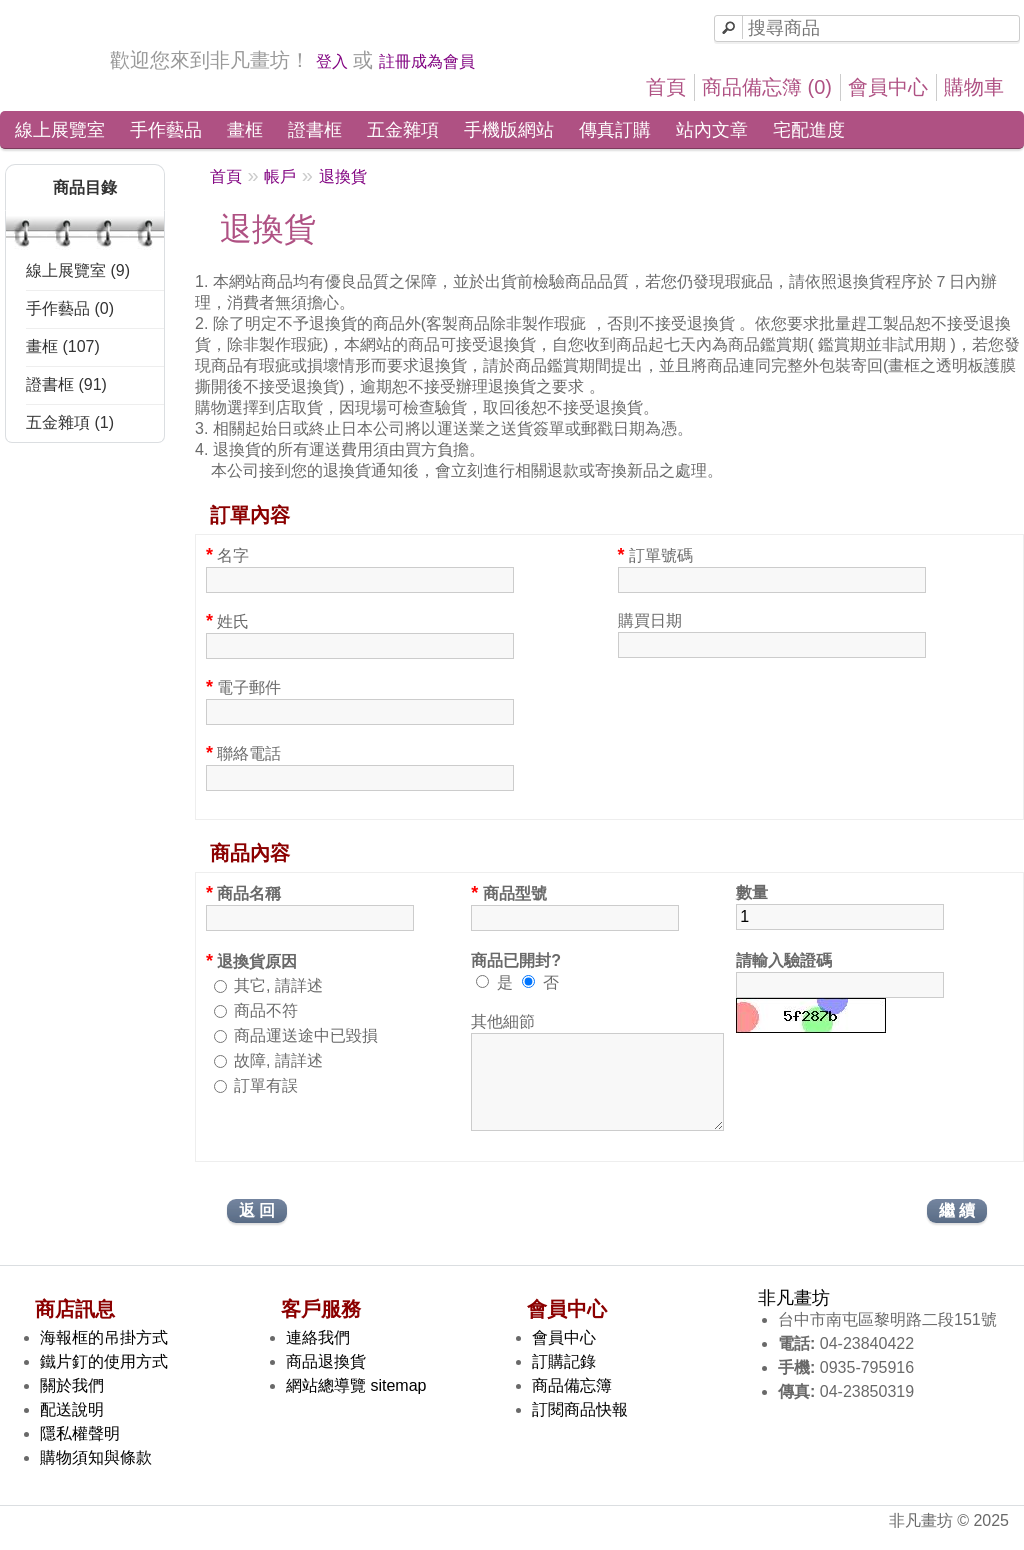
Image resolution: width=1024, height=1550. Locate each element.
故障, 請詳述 (278, 1060)
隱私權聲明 (80, 1451)
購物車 (974, 87)
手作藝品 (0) (70, 308)
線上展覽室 (60, 130)
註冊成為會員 (427, 61)
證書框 (315, 130)
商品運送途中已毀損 (306, 1035)
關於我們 (72, 1403)
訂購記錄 (564, 1379)
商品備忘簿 (572, 1403)
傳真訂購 (615, 130)
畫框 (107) (63, 346)
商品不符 (266, 1010)
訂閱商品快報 (580, 1427)
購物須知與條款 (96, 1475)
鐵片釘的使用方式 (104, 1379)
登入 (332, 61)
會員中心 (888, 87)
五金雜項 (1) (70, 422)
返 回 (257, 1228)
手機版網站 (509, 130)
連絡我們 (318, 1355)
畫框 (245, 130)
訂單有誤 (266, 1085)
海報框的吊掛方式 (104, 1355)
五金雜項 (403, 130)
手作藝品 (166, 130)
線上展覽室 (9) (78, 270)
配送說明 (72, 1427)
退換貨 (343, 176)
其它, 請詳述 (278, 985)
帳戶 (280, 176)
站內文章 (712, 130)
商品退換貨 (326, 1379)
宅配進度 (809, 130)
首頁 (666, 87)
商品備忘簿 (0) (767, 87)
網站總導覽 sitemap (356, 1403)
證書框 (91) (66, 384)
